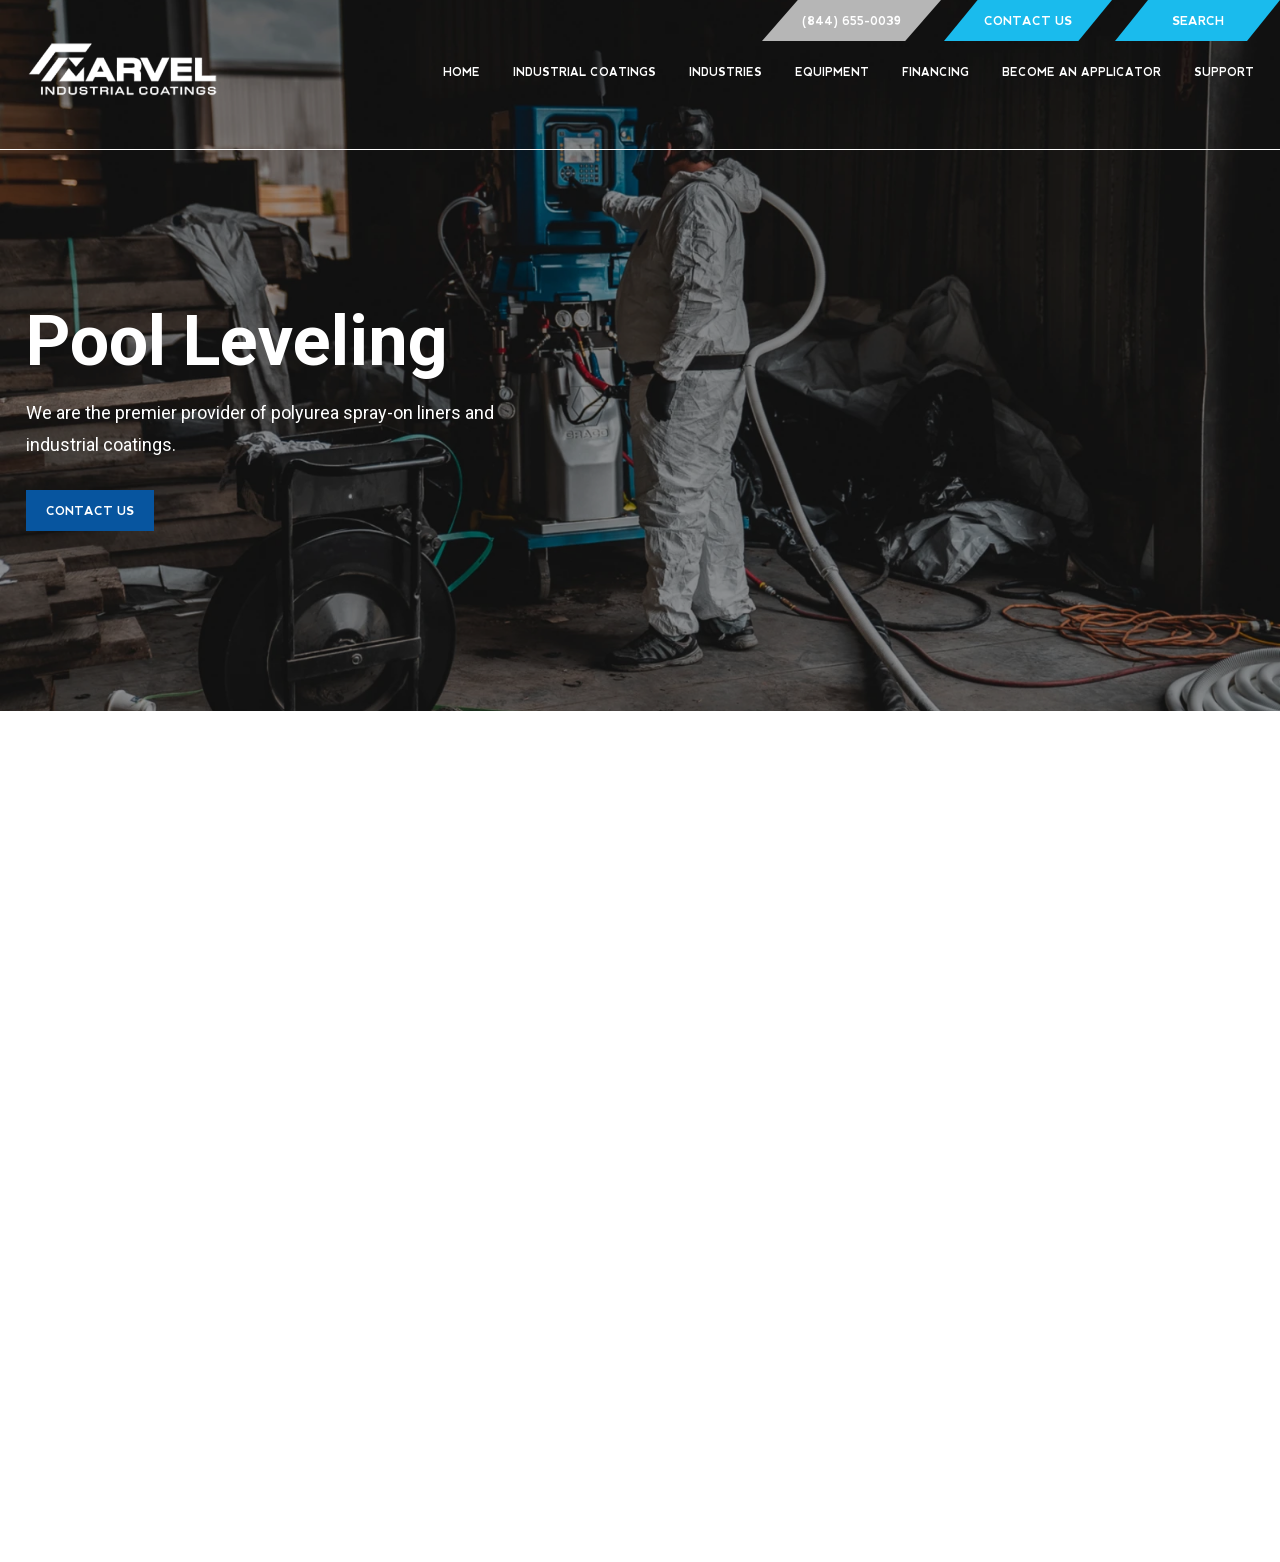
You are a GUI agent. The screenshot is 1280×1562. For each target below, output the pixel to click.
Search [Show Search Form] (1198, 21)
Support (1224, 72)
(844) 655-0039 (851, 21)
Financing (935, 72)
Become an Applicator (1081, 72)
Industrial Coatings (584, 72)
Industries (725, 72)
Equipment (832, 72)
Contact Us (1028, 21)
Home (461, 72)
